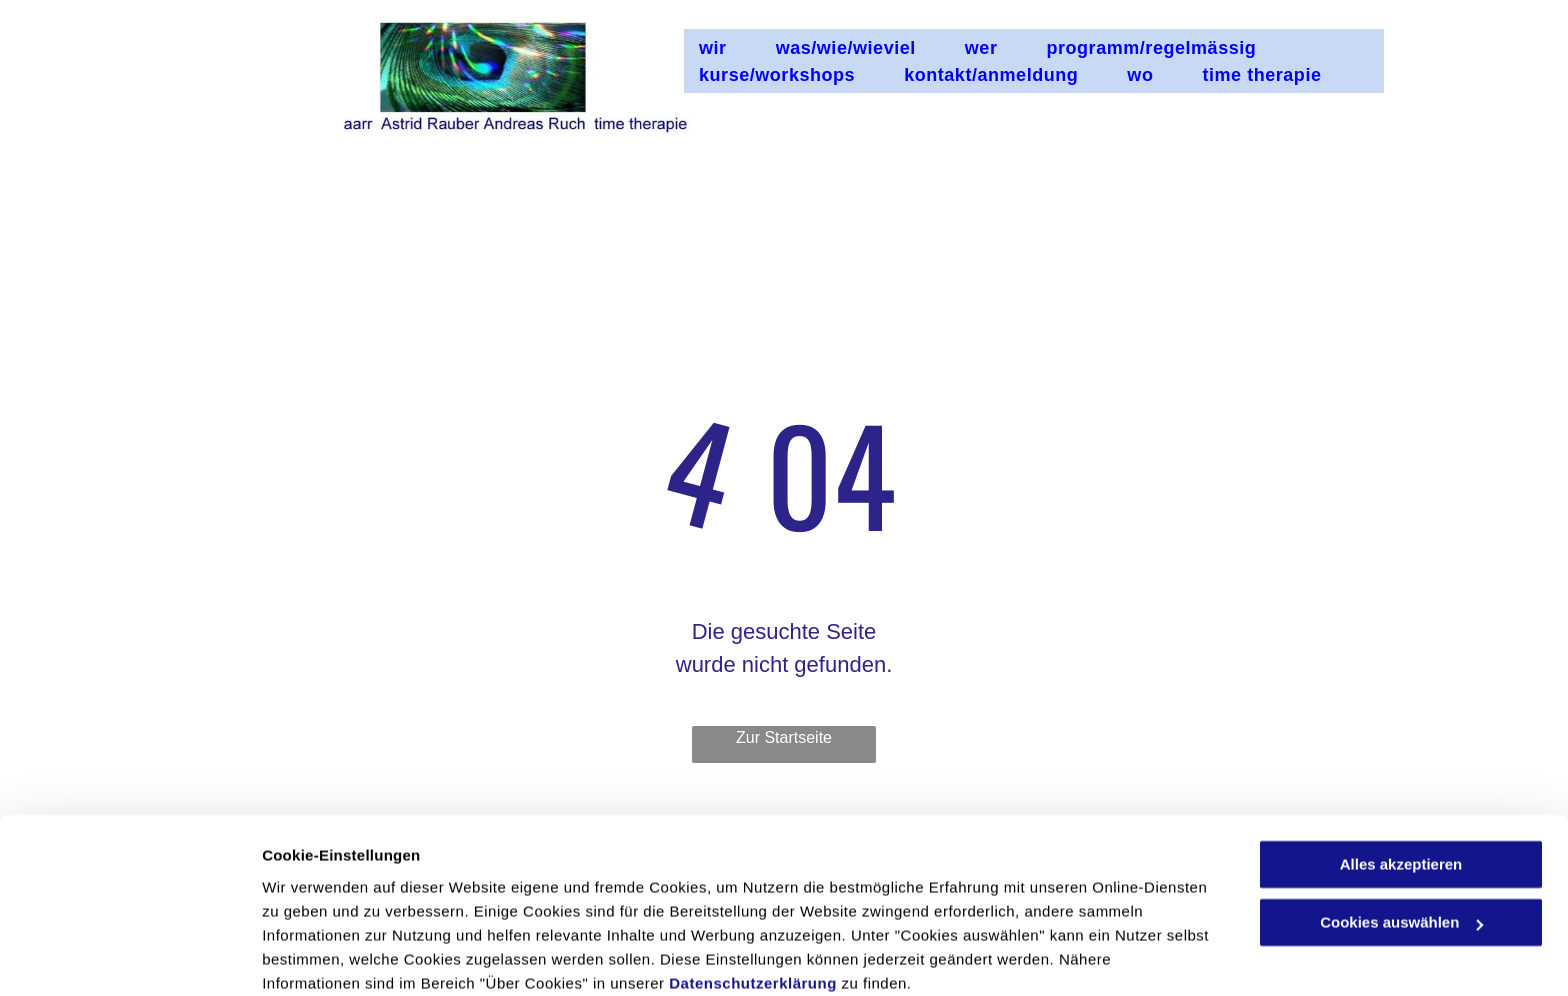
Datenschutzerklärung (753, 901)
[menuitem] (722, 48)
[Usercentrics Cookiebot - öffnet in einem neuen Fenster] (129, 957)
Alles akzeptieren (1401, 782)
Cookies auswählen (332, 956)
